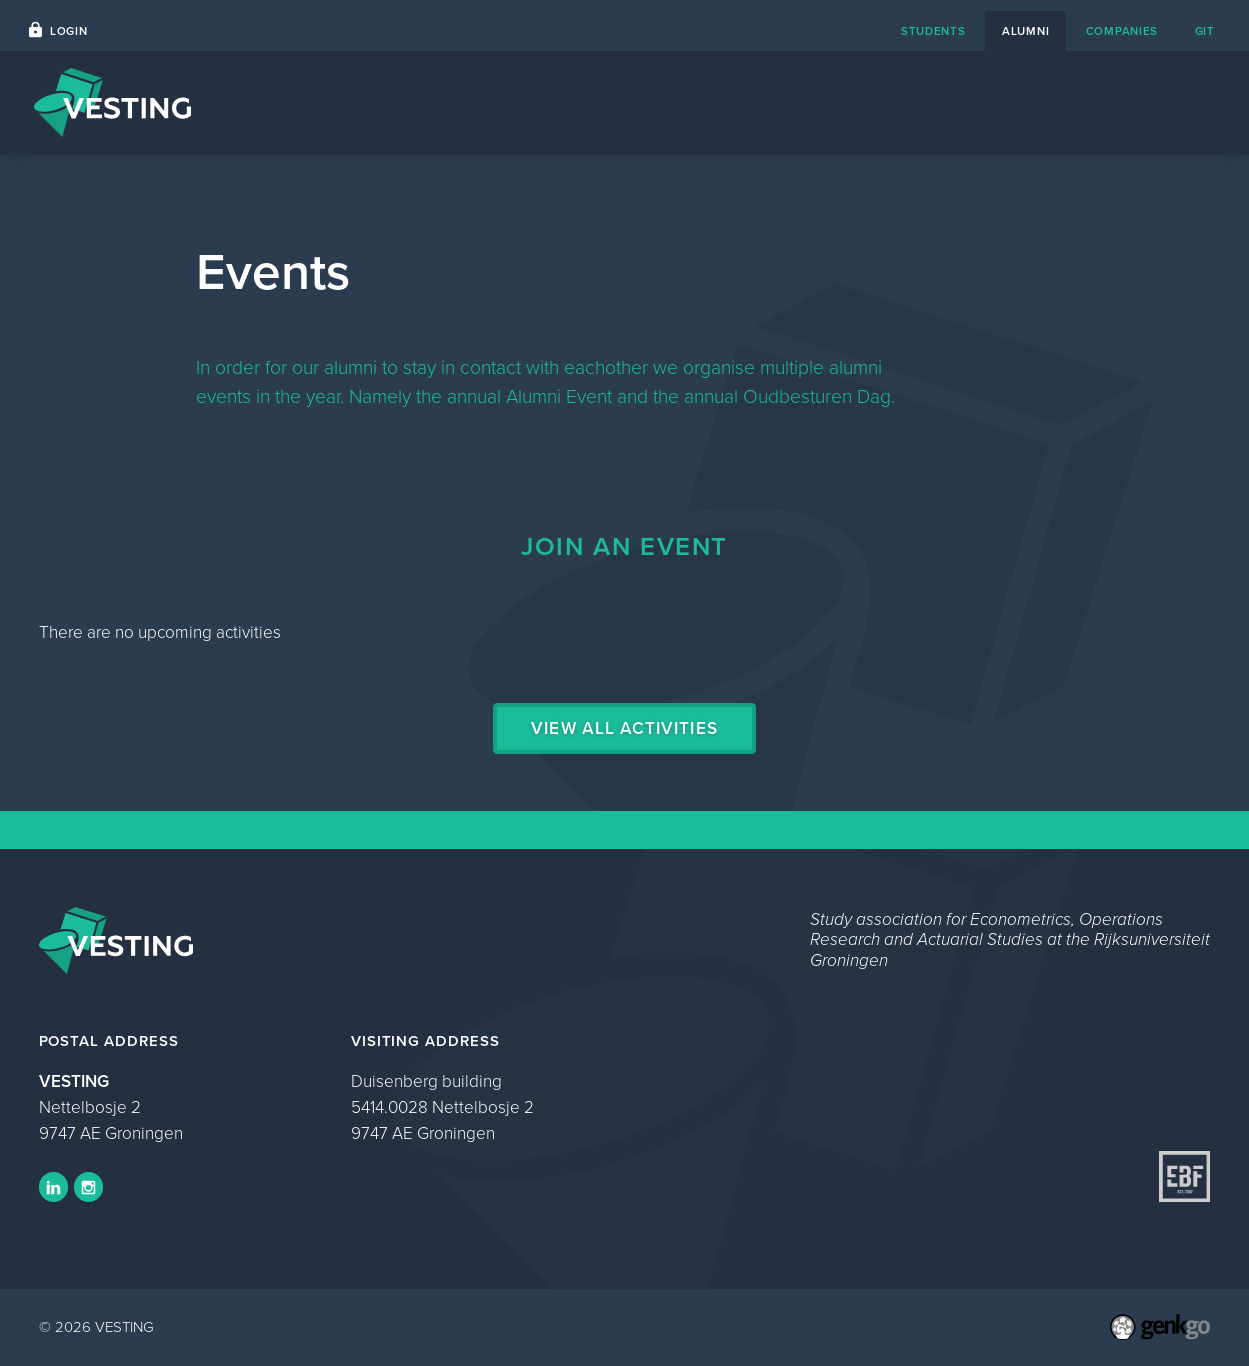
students (933, 31)
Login (69, 31)
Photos (953, 102)
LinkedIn (54, 1187)
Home (870, 102)
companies (1122, 31)
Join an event (624, 546)
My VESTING (1149, 102)
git (1205, 31)
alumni (1025, 31)
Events (1040, 102)
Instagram (89, 1187)
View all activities (624, 728)
